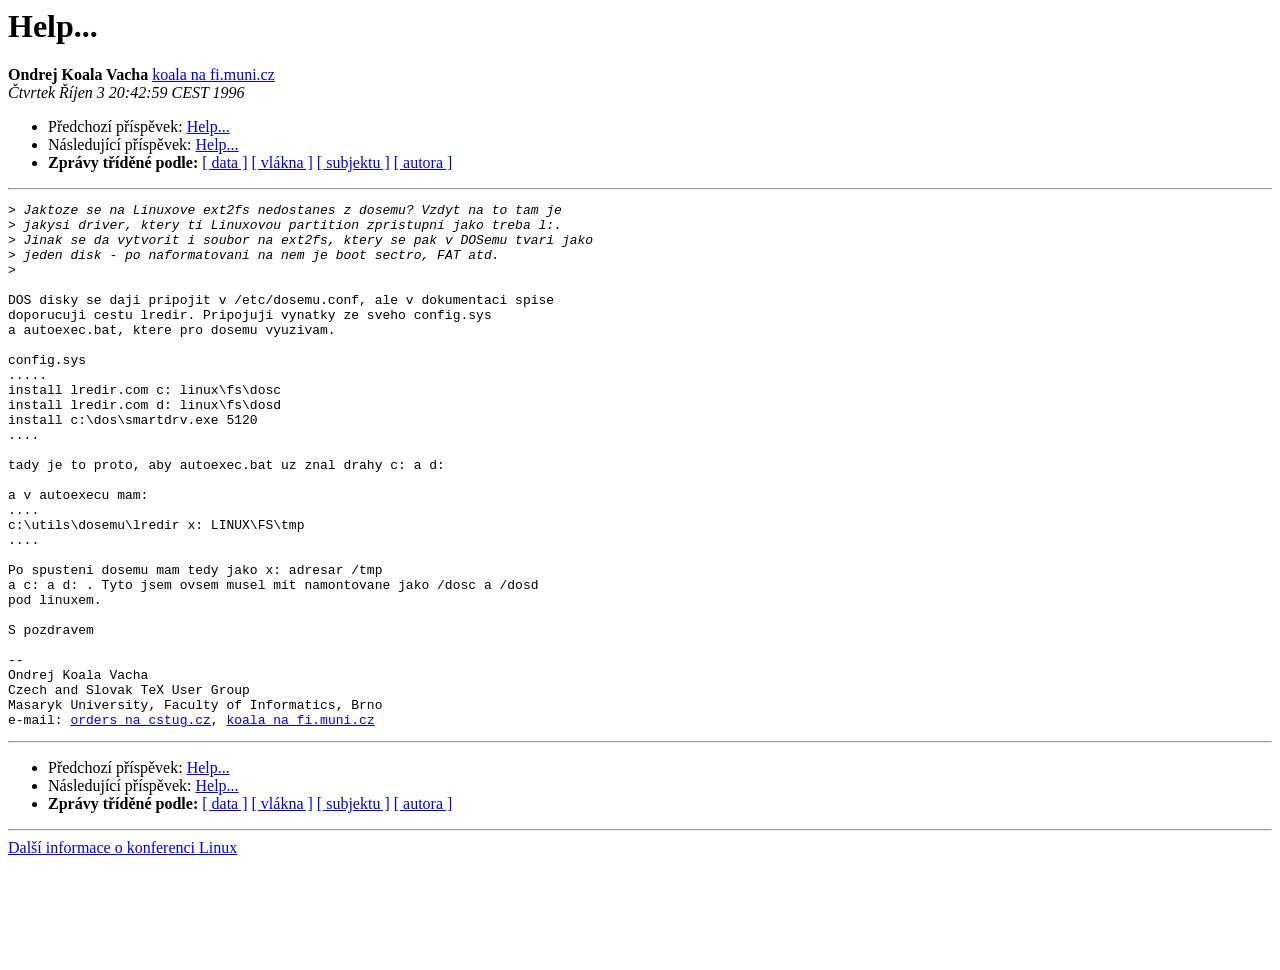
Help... (208, 126)
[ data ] (224, 162)
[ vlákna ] (282, 162)
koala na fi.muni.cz (213, 74)
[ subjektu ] (353, 162)
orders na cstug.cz (140, 824)
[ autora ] (423, 162)
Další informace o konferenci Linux (122, 952)
